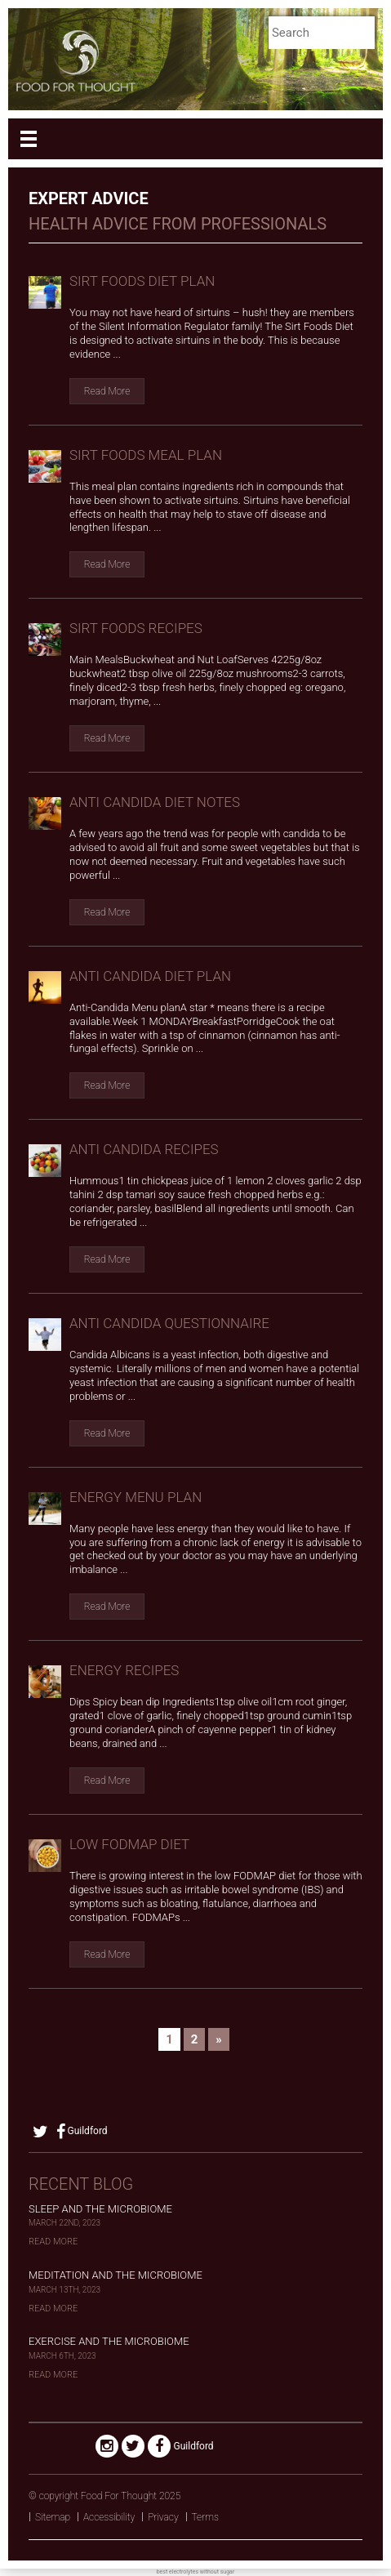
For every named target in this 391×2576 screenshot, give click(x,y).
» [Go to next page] (218, 2039)
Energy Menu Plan (135, 1497)
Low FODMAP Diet (129, 1844)
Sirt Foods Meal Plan (145, 455)
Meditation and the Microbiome (115, 2275)
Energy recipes (124, 1670)
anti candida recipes (144, 1149)
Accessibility (109, 2517)
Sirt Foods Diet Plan (142, 281)
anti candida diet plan (150, 976)
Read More (107, 391)
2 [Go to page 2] (194, 2039)
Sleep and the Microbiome (100, 2209)
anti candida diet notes (154, 802)
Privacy (163, 2517)
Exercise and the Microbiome (109, 2341)
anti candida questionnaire (169, 1323)
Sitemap (52, 2517)
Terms (205, 2517)
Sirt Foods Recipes (135, 628)
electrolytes (183, 2572)
